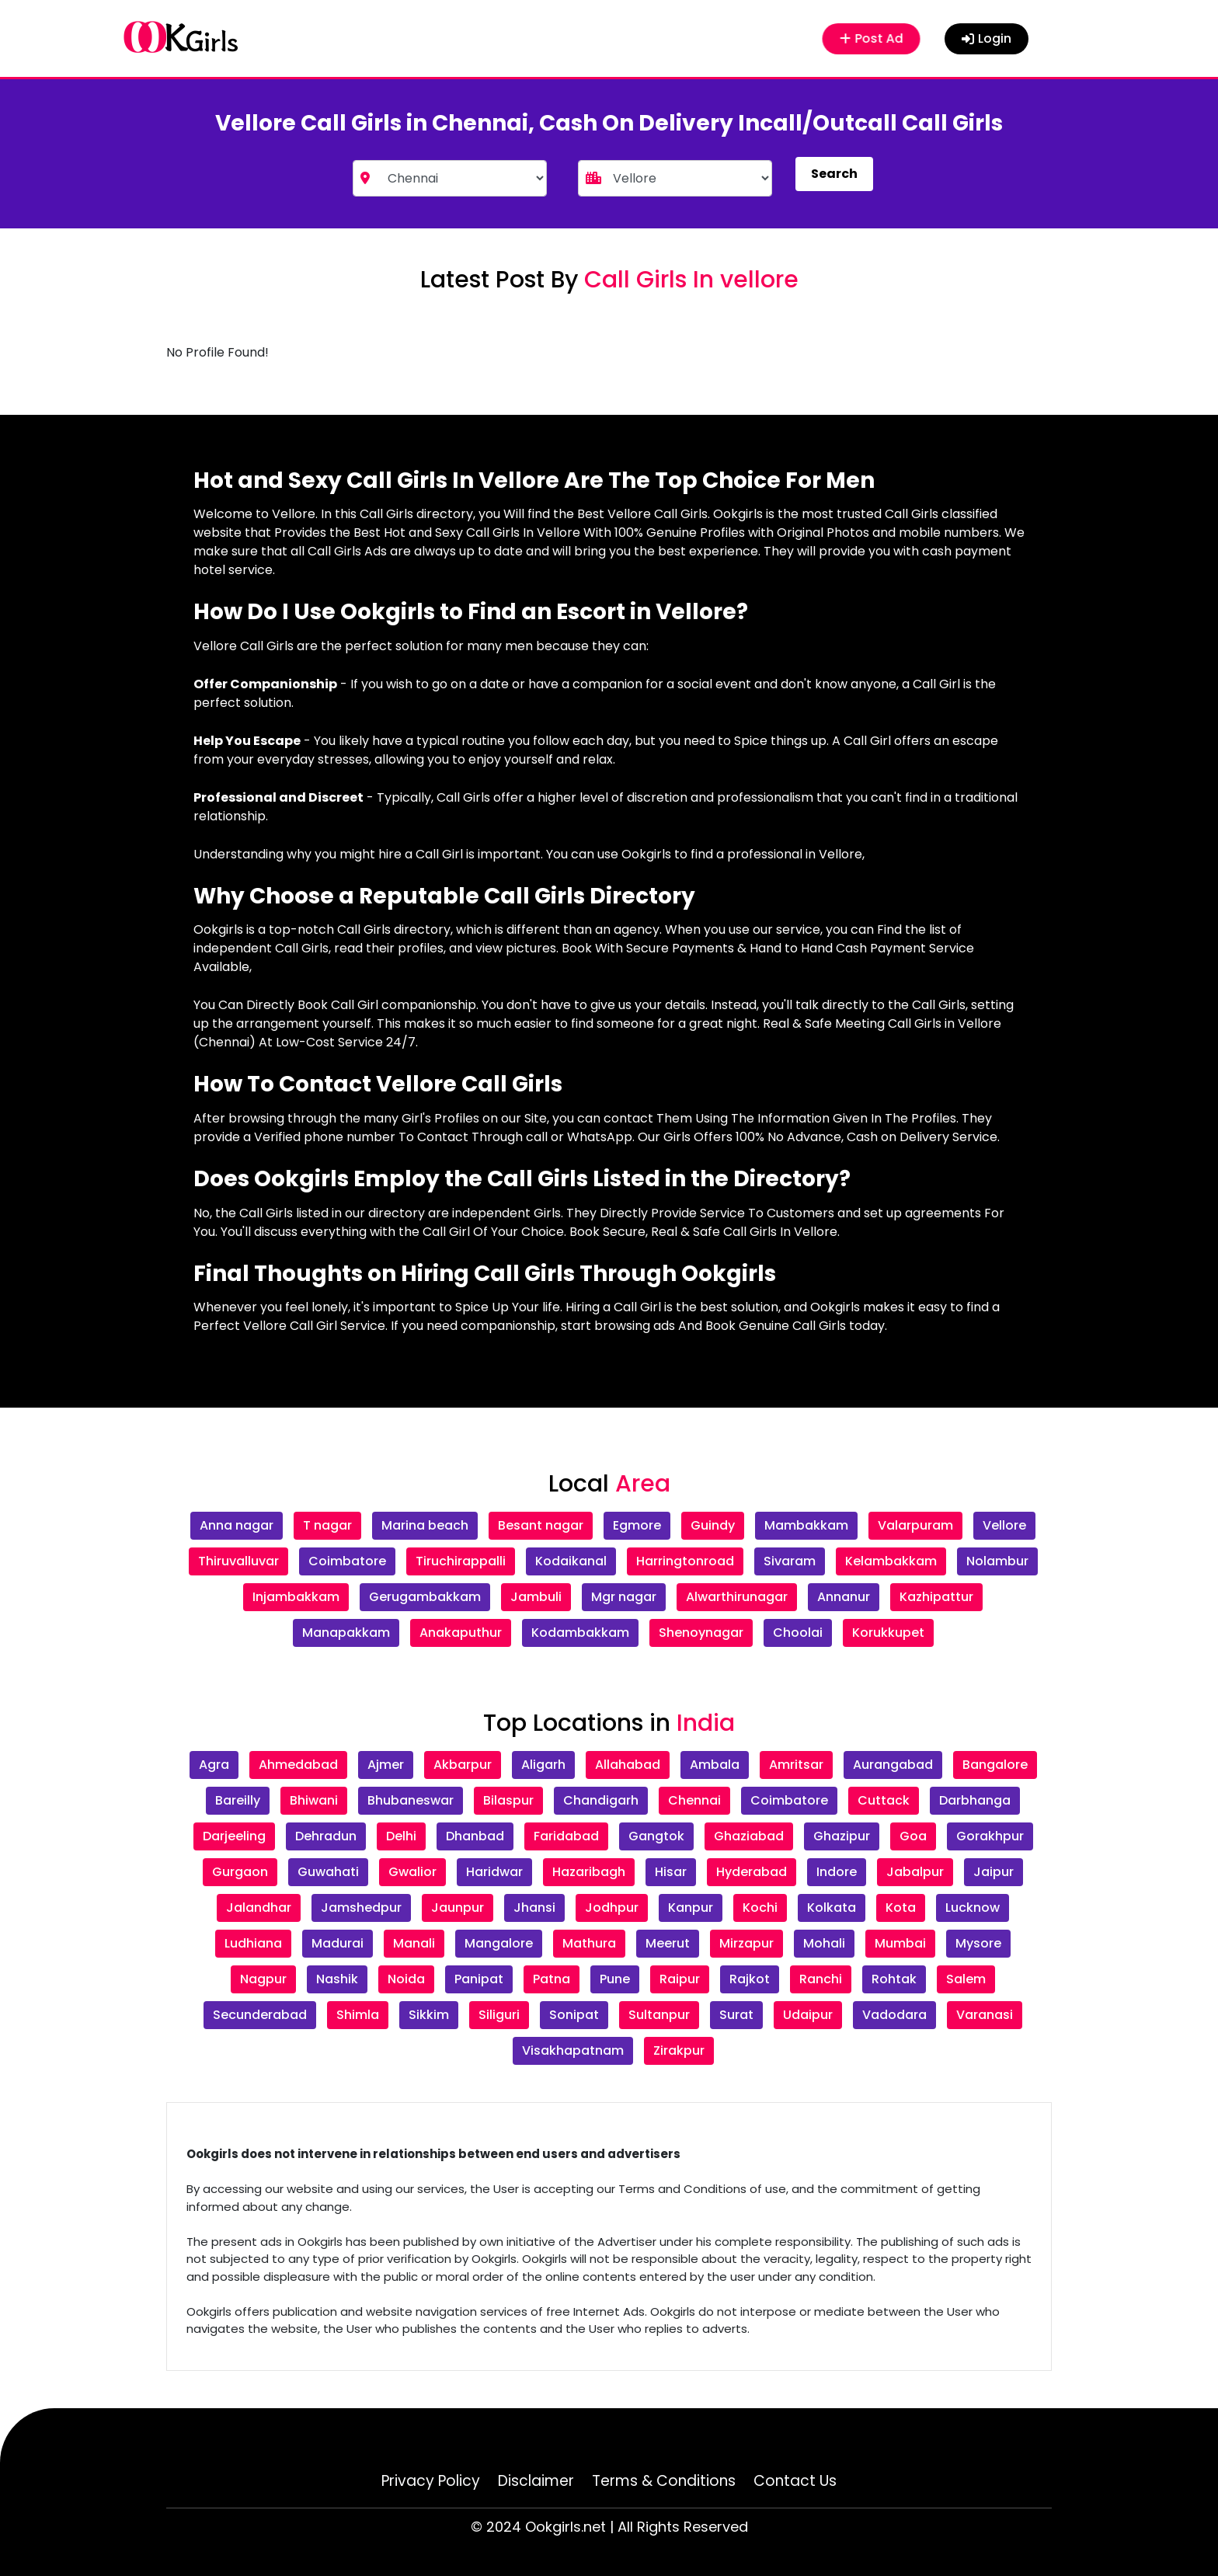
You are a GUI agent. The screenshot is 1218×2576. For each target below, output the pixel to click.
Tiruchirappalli (461, 1561)
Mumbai (900, 1943)
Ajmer (385, 1765)
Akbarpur (462, 1765)
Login (986, 38)
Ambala (715, 1765)
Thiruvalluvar (238, 1561)
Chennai (694, 1800)
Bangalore (995, 1765)
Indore (836, 1872)
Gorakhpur (990, 1836)
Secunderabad (260, 2015)
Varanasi (984, 2015)
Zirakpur (679, 2050)
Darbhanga (975, 1800)
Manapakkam (346, 1632)
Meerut (668, 1943)
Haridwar (494, 1872)
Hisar (671, 1872)
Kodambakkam (580, 1632)
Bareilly (237, 1800)
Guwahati (328, 1872)
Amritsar (796, 1765)
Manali (414, 1943)
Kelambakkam (891, 1561)
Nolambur (997, 1561)
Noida (406, 1979)
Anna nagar (236, 1525)
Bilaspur (508, 1800)
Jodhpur (612, 1907)
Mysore (978, 1943)
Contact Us (795, 2480)
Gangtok (656, 1836)
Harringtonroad (685, 1561)
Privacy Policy (430, 2480)
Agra (214, 1765)
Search (834, 174)
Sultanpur (659, 2015)
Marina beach (424, 1525)
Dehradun (326, 1836)
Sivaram (790, 1561)
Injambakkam (295, 1597)
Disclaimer (536, 2480)
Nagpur (263, 1979)
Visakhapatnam (573, 2050)
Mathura (589, 1943)
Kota (901, 1907)
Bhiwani (314, 1800)
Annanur (843, 1597)
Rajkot (749, 1979)
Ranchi (820, 1979)
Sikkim (429, 2015)
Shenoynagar (701, 1632)
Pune (615, 1979)
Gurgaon (240, 1872)
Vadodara (894, 2015)
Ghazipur (841, 1836)
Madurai (337, 1943)
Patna (551, 1979)
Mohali (824, 1943)
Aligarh (543, 1765)
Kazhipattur (936, 1597)
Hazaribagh (588, 1872)
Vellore (1004, 1525)
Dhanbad (475, 1836)
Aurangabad (893, 1765)
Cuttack (884, 1800)
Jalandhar (258, 1907)
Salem (966, 1979)
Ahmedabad (298, 1765)
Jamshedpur (361, 1907)
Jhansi (534, 1907)
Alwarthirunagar (737, 1597)
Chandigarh (601, 1800)
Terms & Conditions (664, 2480)
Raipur (679, 1979)
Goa (913, 1836)
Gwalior (412, 1872)
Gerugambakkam (425, 1597)
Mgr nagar (623, 1597)
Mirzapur (746, 1943)
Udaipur (808, 2015)
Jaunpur (457, 1907)
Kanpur (690, 1907)
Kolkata (831, 1907)
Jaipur (993, 1872)
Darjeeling (234, 1836)
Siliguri (499, 2015)
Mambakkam (806, 1525)
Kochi (760, 1907)
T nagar (327, 1525)
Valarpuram (915, 1525)
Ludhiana (253, 1943)
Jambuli (536, 1597)
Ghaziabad (749, 1836)
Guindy (713, 1525)
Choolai (798, 1632)
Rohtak (894, 1979)
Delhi (401, 1836)
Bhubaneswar (410, 1800)
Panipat (478, 1979)
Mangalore (499, 1943)
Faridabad (566, 1836)
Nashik (337, 1979)
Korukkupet (888, 1632)
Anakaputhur (460, 1632)
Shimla (357, 2015)
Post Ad (871, 38)
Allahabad (627, 1765)
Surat (736, 2015)
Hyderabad (751, 1872)
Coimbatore (347, 1561)
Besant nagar (540, 1525)
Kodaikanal (571, 1561)
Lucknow (972, 1907)
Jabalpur (915, 1872)
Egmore (637, 1525)
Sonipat (574, 2015)
